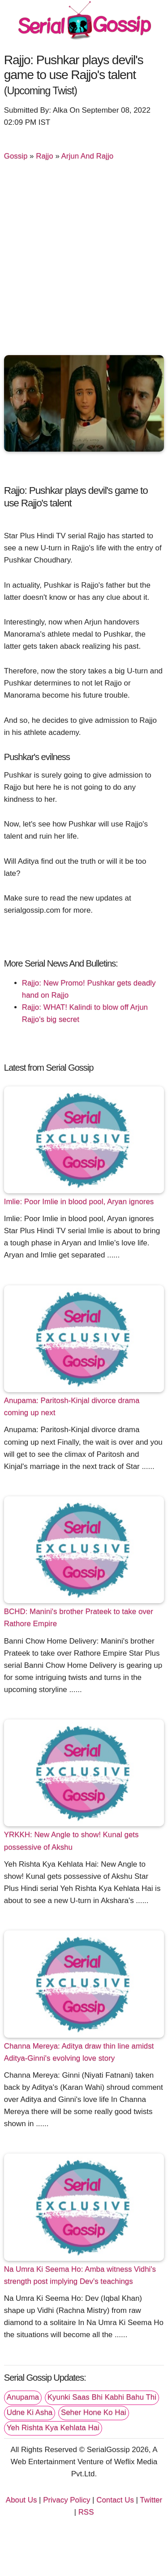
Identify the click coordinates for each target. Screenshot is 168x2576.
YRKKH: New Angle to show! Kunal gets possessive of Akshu (71, 1840)
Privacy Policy (66, 2500)
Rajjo (44, 156)
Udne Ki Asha (29, 2412)
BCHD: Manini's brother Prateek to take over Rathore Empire (78, 1617)
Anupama (23, 2397)
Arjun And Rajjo (87, 156)
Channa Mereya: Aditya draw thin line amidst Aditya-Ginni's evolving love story (79, 2052)
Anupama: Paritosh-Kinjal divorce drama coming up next (72, 1406)
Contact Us (115, 2500)
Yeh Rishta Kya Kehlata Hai (53, 2427)
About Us (21, 2500)
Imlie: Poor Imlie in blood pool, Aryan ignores (79, 1201)
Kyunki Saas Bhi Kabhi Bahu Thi (101, 2397)
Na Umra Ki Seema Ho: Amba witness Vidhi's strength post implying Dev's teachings (80, 2275)
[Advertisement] (84, 262)
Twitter (151, 2500)
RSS (86, 2512)
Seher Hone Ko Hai (93, 2412)
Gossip (16, 156)
